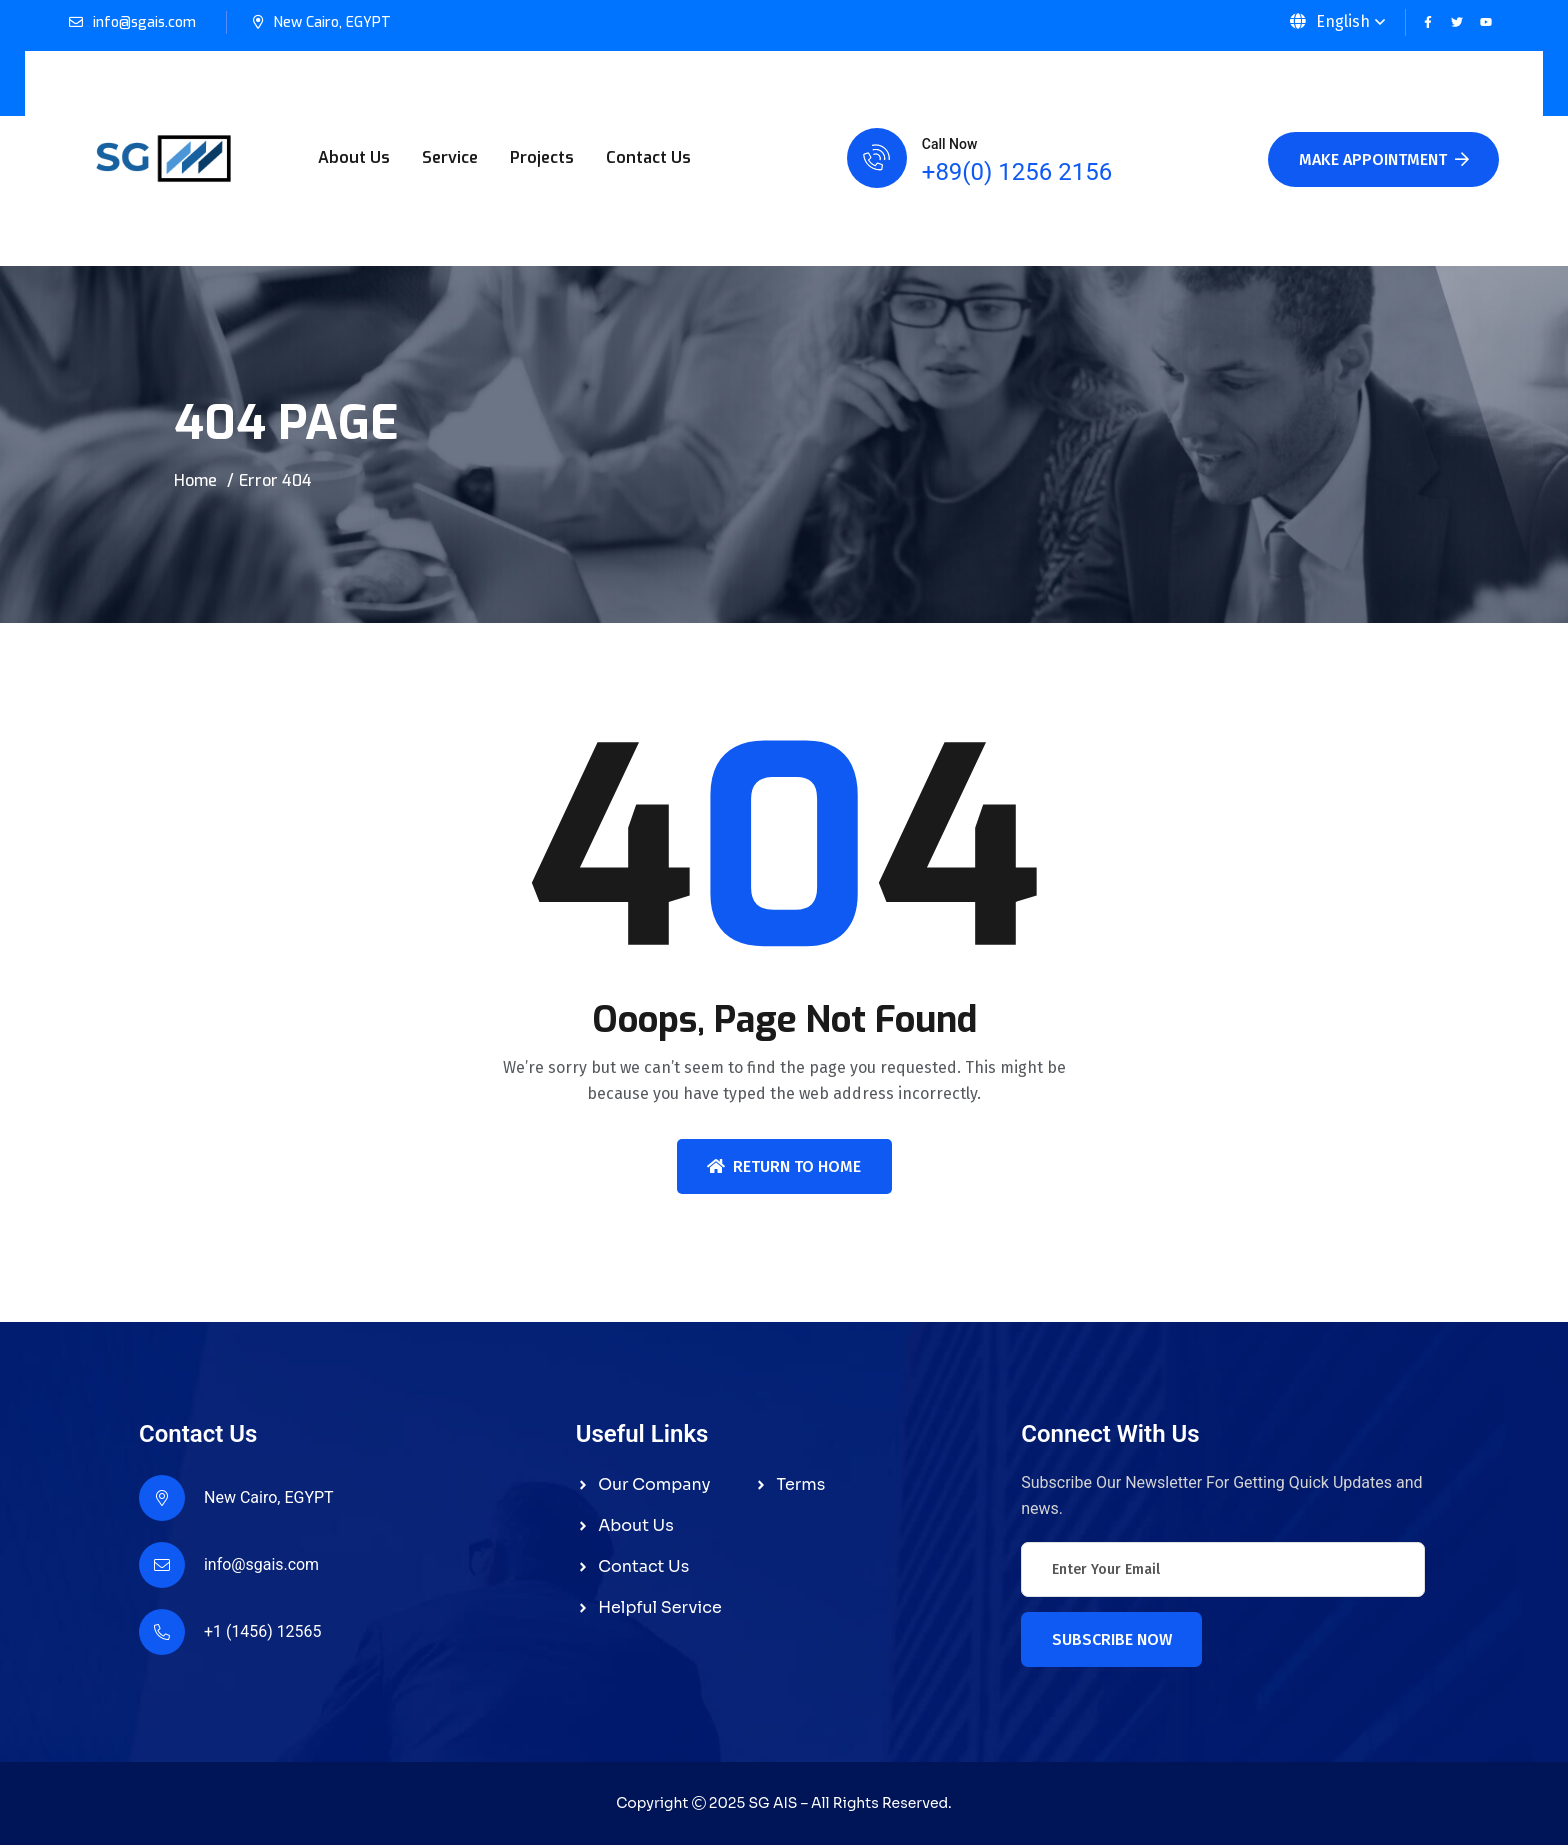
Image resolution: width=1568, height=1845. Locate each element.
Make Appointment (1384, 159)
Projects (542, 157)
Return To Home (784, 1166)
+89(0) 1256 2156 (1017, 172)
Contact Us (648, 157)
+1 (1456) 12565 (263, 1631)
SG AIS (772, 1803)
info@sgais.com (144, 22)
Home (195, 480)
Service (450, 157)
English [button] (1330, 21)
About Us (354, 157)
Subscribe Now (1112, 1639)
